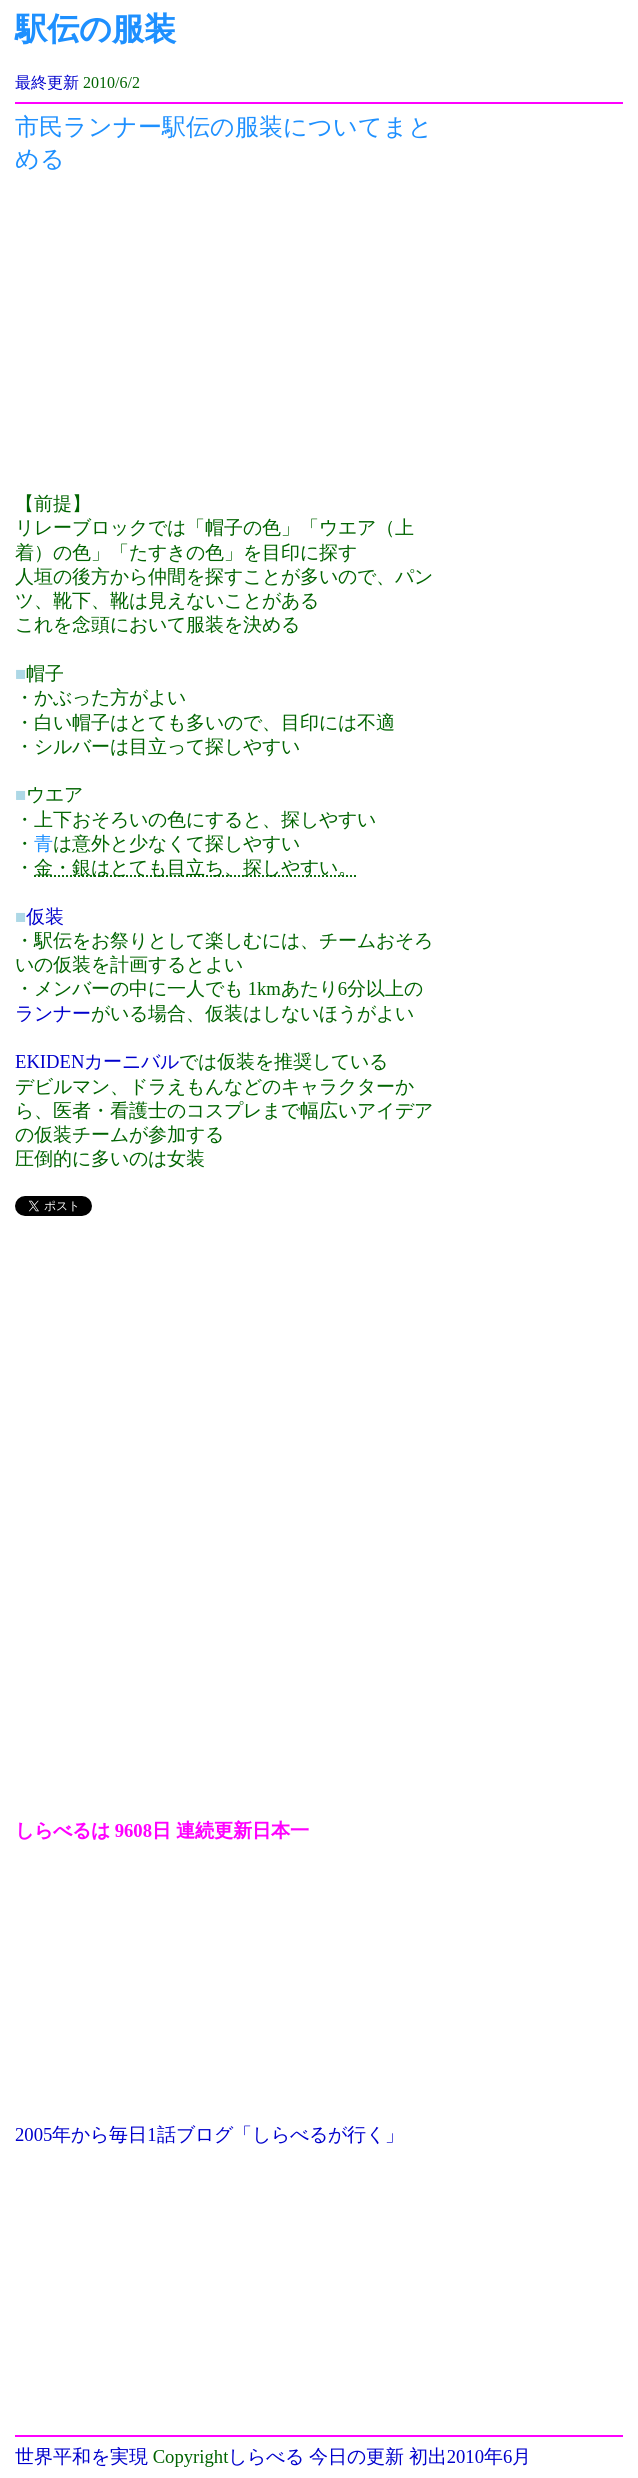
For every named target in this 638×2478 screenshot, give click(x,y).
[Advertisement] (225, 333)
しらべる (266, 2456)
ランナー (53, 1013)
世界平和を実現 (81, 2456)
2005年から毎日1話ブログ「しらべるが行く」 (209, 2134)
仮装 (45, 916)
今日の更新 (356, 2456)
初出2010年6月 (470, 2456)
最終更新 (47, 82)
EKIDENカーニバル (97, 1061)
